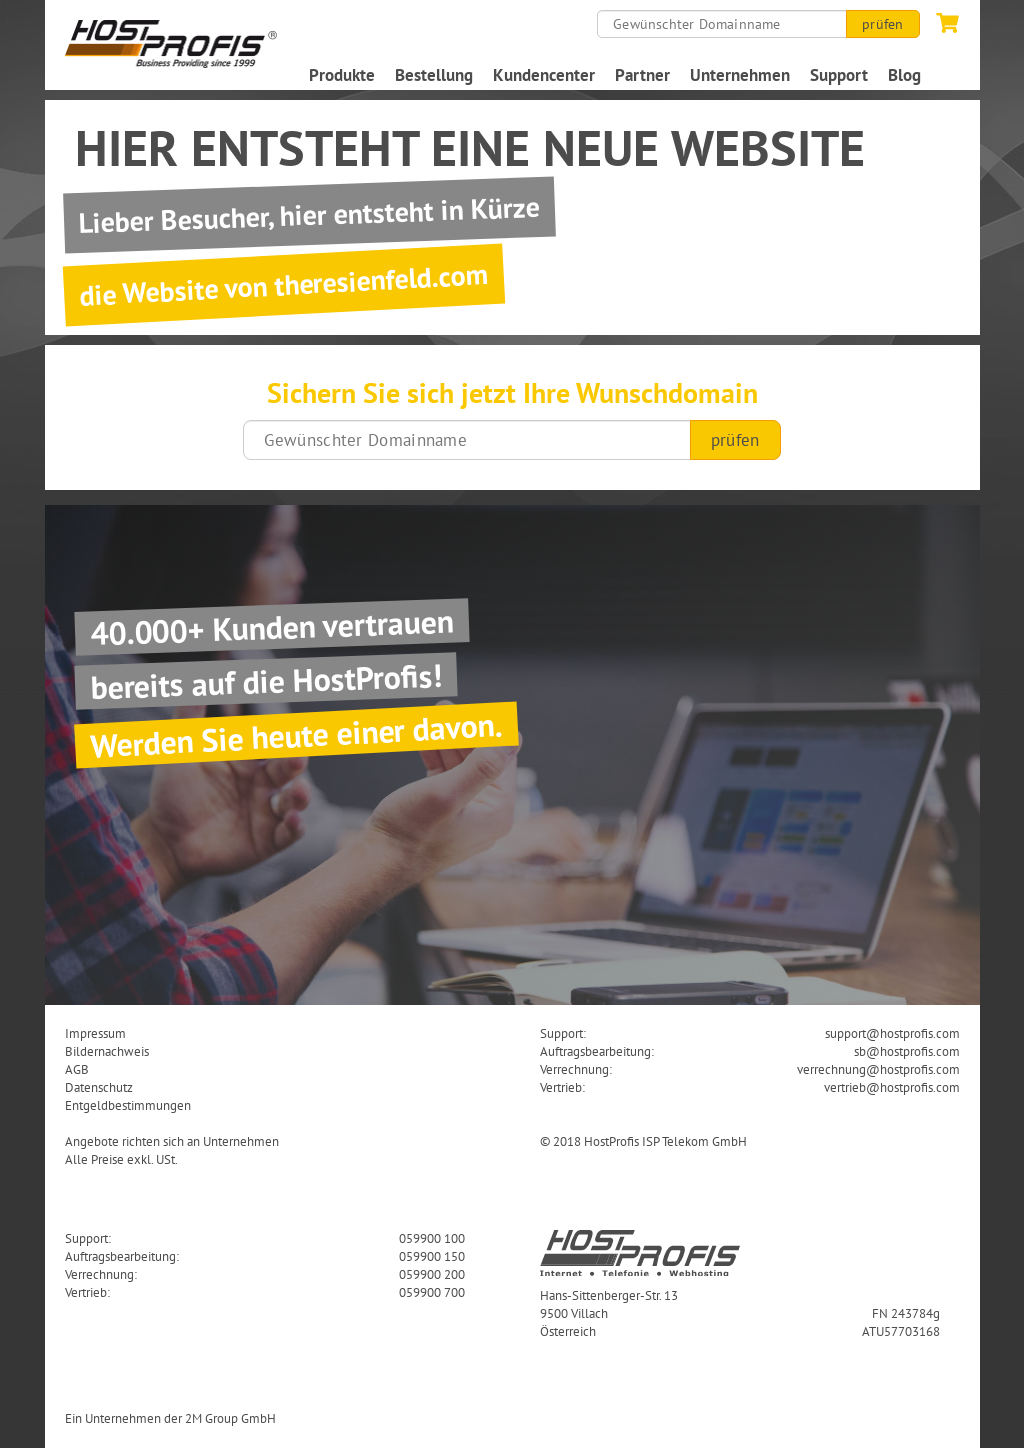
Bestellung (434, 75)
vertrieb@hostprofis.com (892, 1087)
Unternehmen (740, 75)
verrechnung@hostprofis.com (878, 1069)
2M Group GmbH (230, 1418)
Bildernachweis (107, 1051)
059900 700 (432, 1292)
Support (839, 75)
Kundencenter (544, 75)
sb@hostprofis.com (907, 1051)
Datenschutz (99, 1087)
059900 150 (432, 1256)
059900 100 (432, 1238)
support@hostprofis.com (892, 1033)
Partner (642, 75)
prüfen (882, 24)
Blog (904, 75)
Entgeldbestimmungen (128, 1105)
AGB (77, 1069)
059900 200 (432, 1274)
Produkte (342, 75)
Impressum (95, 1033)
